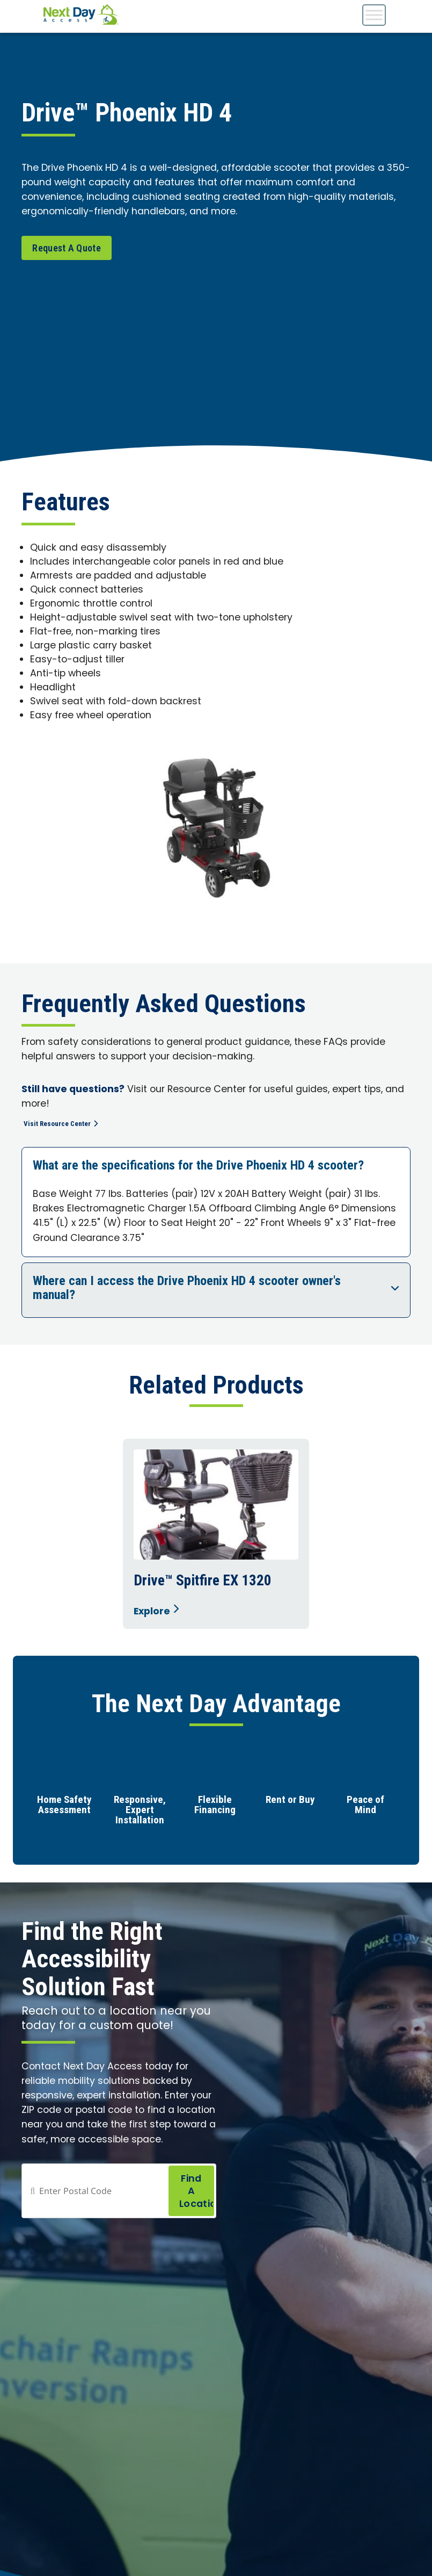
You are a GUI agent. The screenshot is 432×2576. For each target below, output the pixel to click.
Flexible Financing (215, 1806)
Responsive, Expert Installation (140, 1811)
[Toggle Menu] (374, 15)
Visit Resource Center (69, 1123)
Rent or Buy (290, 1801)
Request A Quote (66, 248)
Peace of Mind (365, 1806)
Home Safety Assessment (64, 1806)
